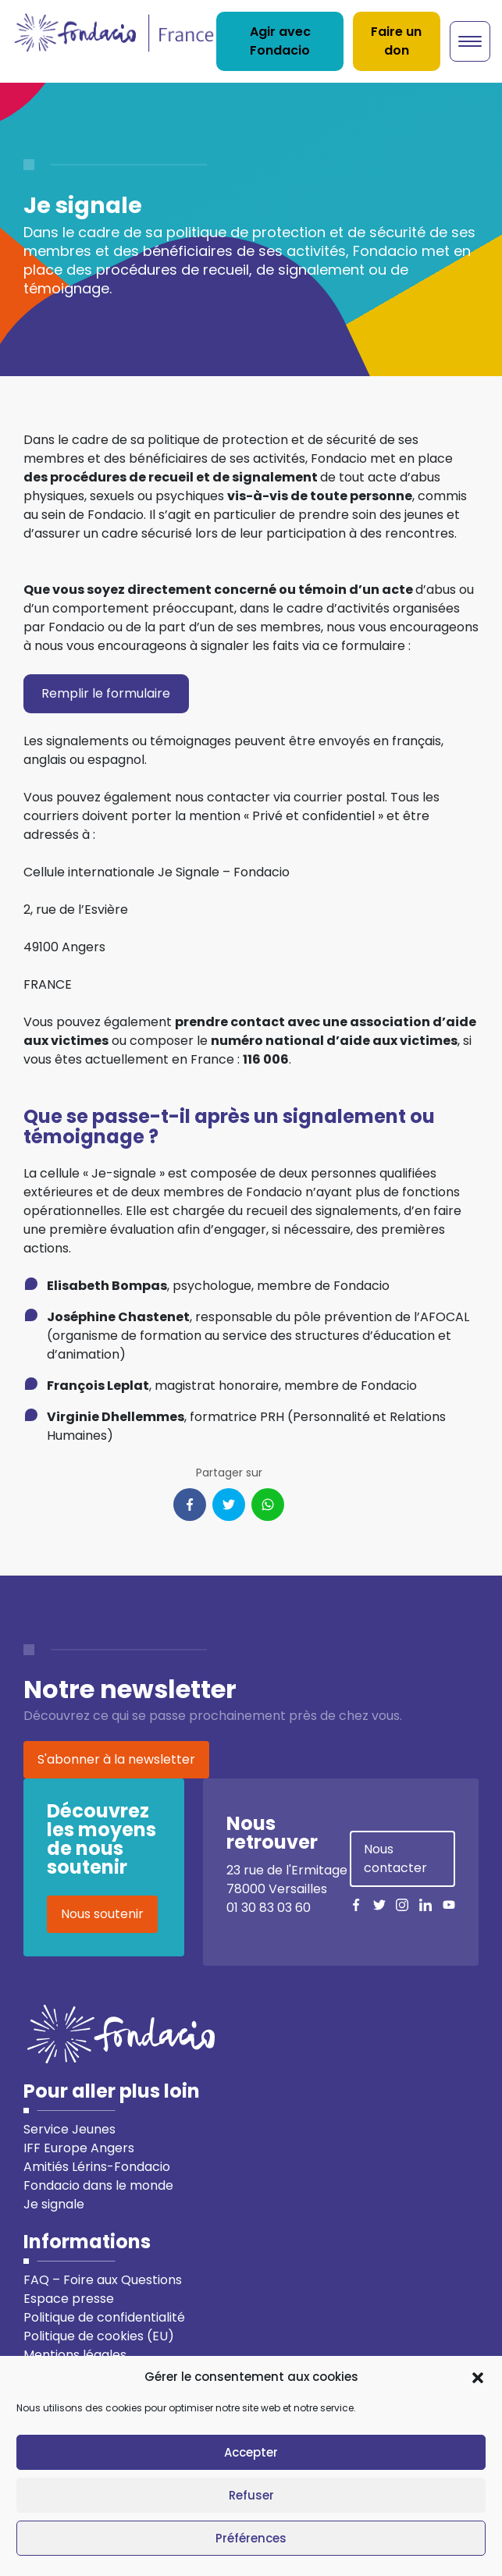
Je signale (53, 2204)
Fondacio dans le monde (98, 2185)
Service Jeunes (69, 2129)
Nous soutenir (102, 1914)
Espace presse (68, 2299)
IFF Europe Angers (78, 2148)
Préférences (251, 2538)
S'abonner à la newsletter (116, 1759)
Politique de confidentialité (104, 2317)
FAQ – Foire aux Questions (102, 2280)
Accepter (251, 2452)
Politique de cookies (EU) (98, 2336)
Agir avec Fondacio (280, 41)
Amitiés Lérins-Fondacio (96, 2167)
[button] (478, 2377)
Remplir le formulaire (105, 693)
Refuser (251, 2495)
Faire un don (396, 41)
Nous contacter (395, 1858)
